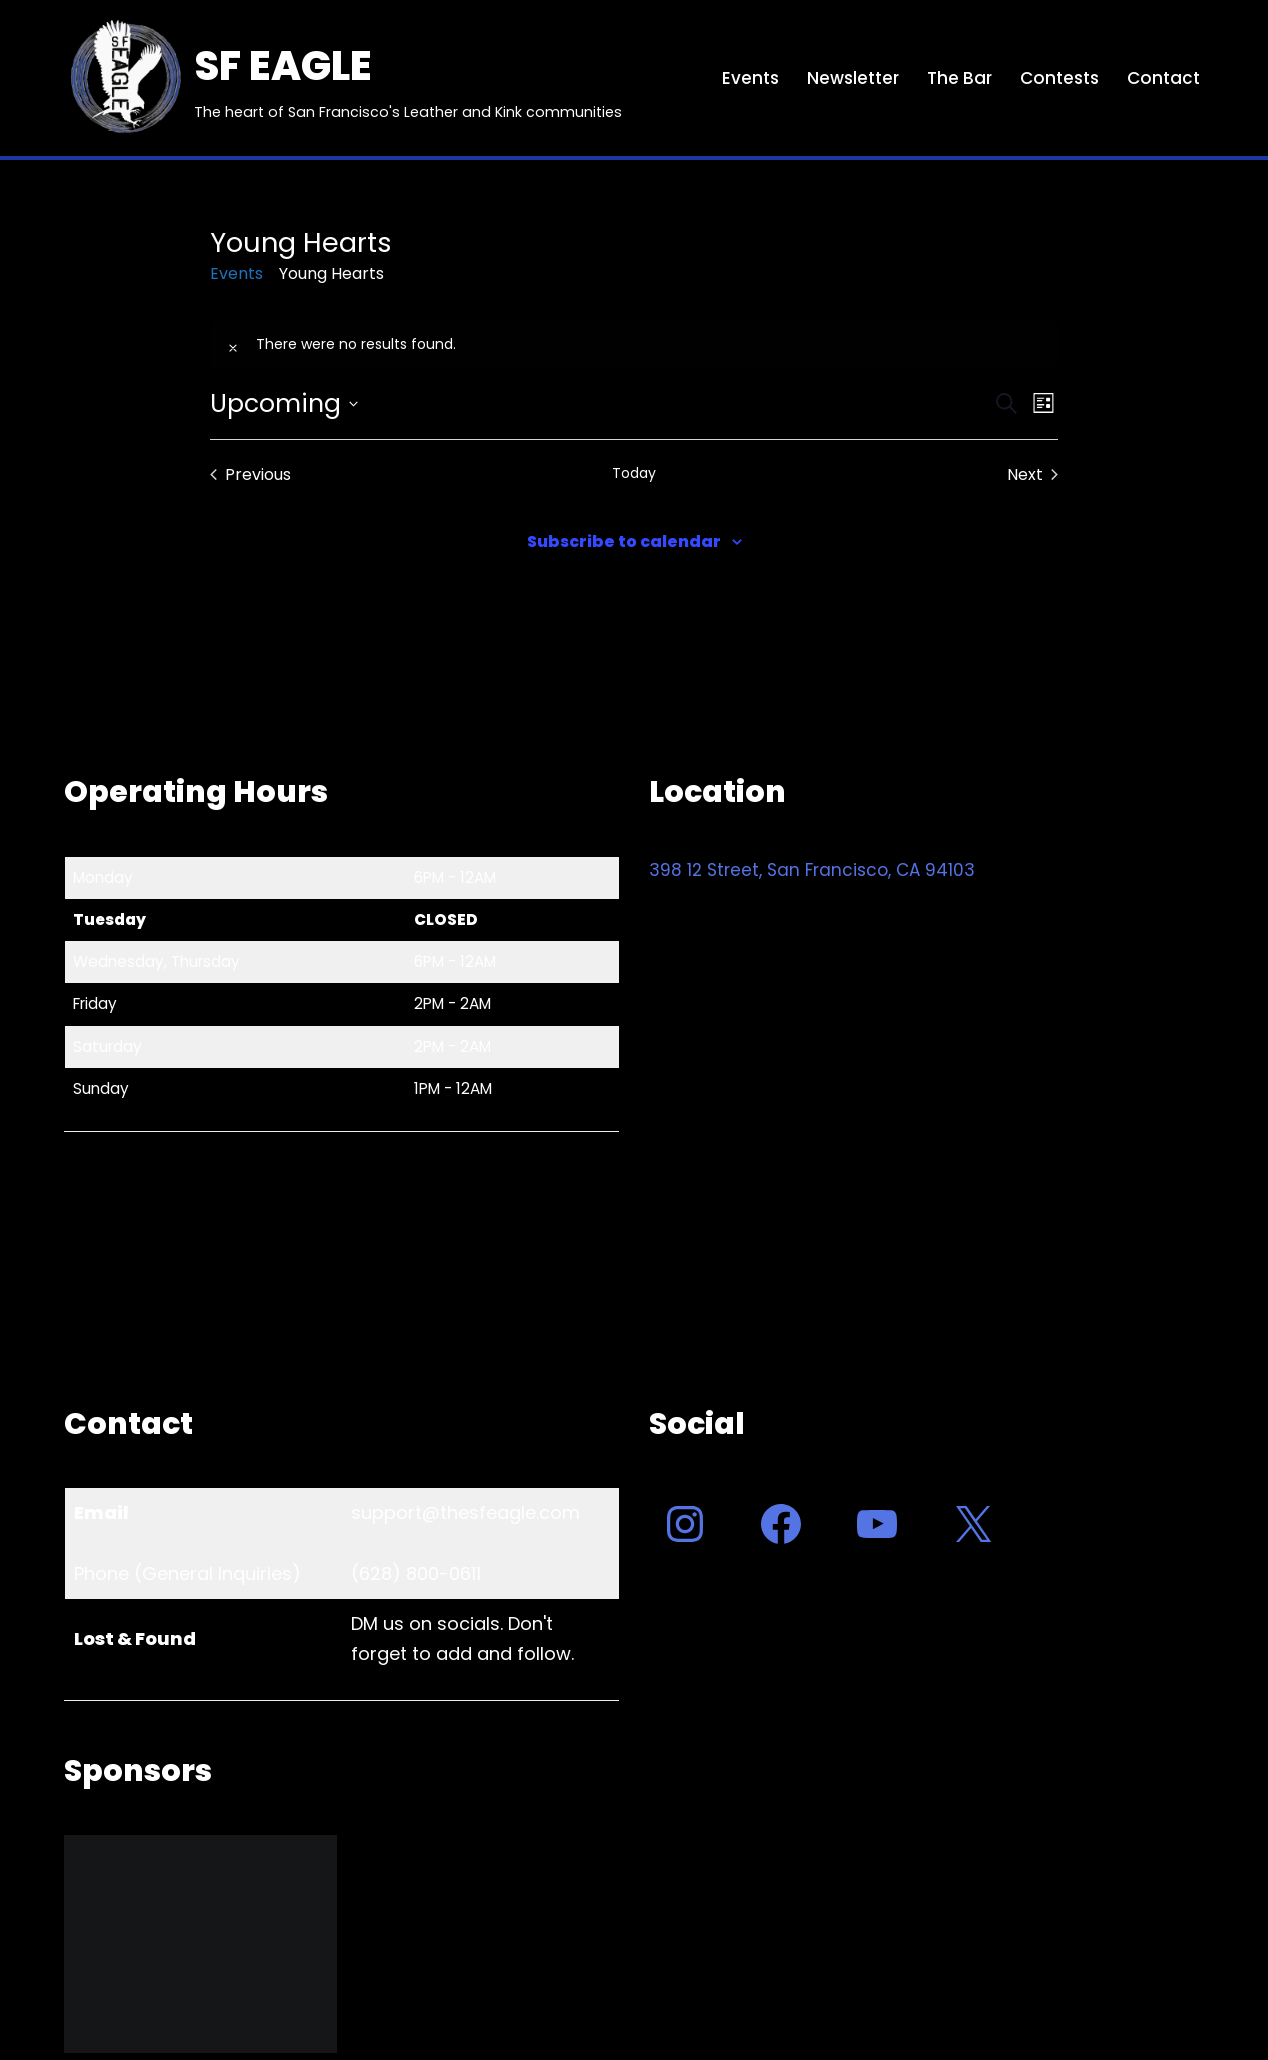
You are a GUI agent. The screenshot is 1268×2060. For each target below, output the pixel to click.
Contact (1163, 78)
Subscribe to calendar (624, 541)
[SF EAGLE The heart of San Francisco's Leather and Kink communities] (343, 78)
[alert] (634, 345)
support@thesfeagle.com (465, 1512)
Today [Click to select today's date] (634, 473)
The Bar (959, 78)
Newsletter (853, 78)
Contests (1059, 78)
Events (750, 78)
